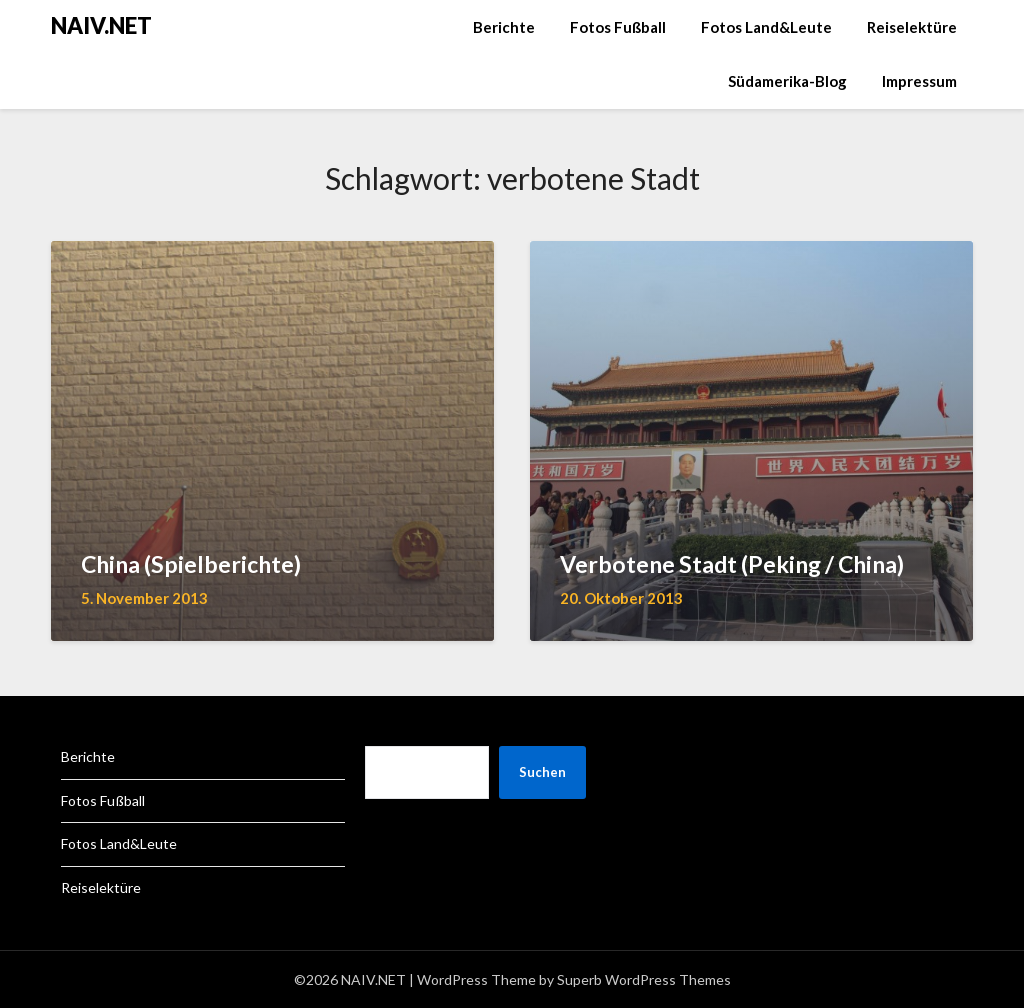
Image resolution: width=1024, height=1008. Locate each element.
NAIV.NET (101, 25)
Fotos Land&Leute (766, 27)
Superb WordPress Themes (644, 979)
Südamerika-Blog (787, 81)
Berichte (504, 27)
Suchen (542, 772)
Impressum (919, 81)
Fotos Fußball (618, 27)
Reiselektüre (912, 27)
